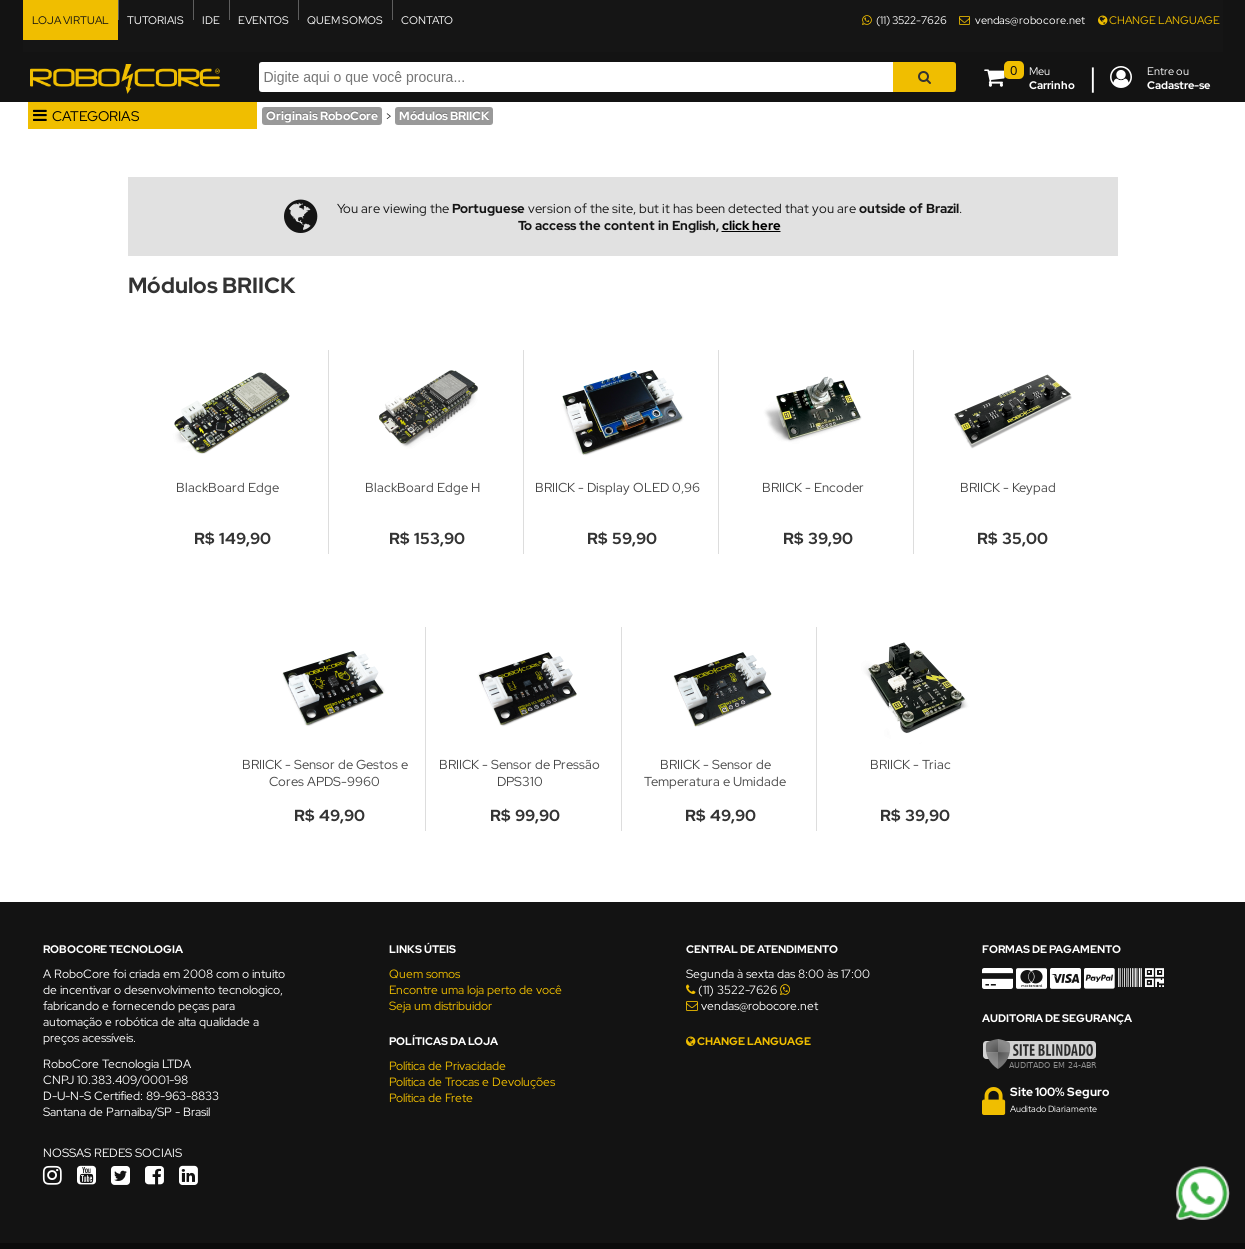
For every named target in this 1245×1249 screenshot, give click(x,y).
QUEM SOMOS (345, 20)
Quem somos (424, 974)
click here (751, 225)
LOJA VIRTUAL (70, 20)
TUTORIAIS (155, 20)
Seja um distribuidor (440, 1006)
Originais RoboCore (322, 116)
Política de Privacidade (447, 1066)
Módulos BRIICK (444, 116)
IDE (211, 20)
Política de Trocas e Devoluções (472, 1082)
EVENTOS (263, 20)
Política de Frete (431, 1098)
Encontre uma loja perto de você (475, 990)
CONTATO (427, 20)
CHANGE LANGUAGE (1159, 20)
